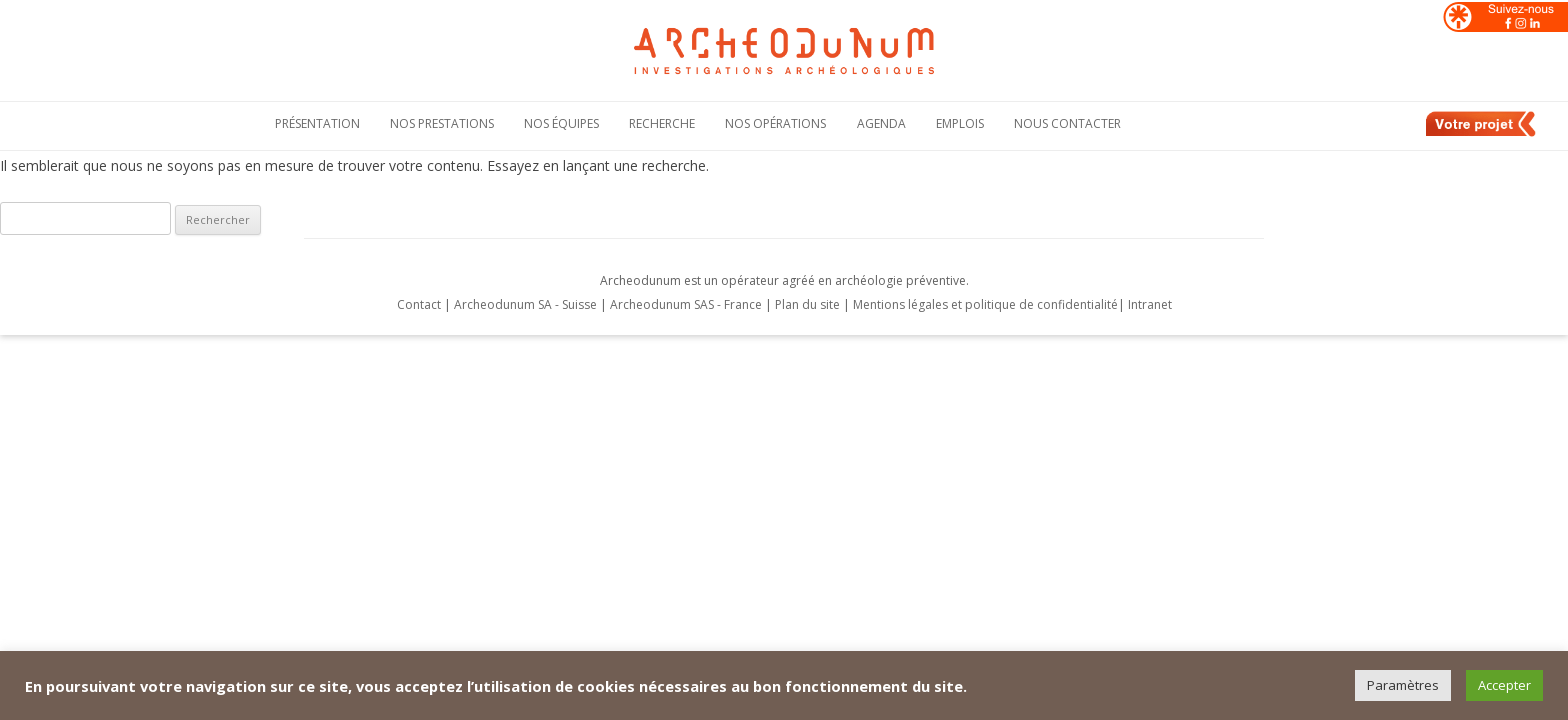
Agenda (881, 123)
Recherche (662, 123)
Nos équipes (561, 123)
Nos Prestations (442, 123)
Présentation (317, 123)
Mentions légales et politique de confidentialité (985, 304)
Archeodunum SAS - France (686, 304)
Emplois (960, 123)
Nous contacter (1067, 123)
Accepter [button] (1504, 685)
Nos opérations (775, 123)
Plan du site (809, 304)
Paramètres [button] (1403, 685)
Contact (419, 304)
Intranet (1150, 304)
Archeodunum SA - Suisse (525, 304)
